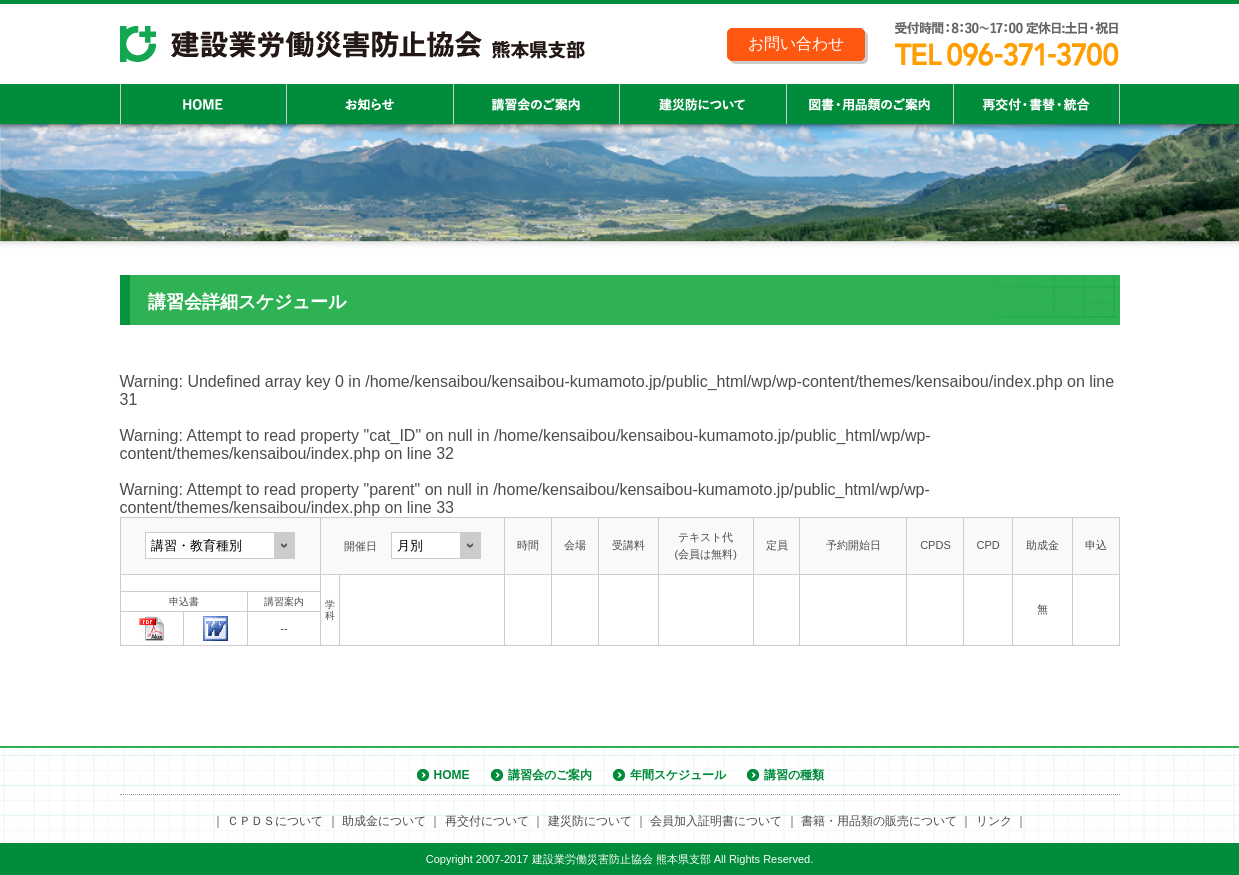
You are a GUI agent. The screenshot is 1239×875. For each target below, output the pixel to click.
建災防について (590, 821)
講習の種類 (794, 775)
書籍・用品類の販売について (879, 821)
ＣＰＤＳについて (275, 821)
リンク (994, 821)
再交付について (487, 821)
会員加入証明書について (716, 821)
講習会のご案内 (550, 775)
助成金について (384, 821)
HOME (452, 775)
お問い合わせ (796, 43)
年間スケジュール (678, 775)
